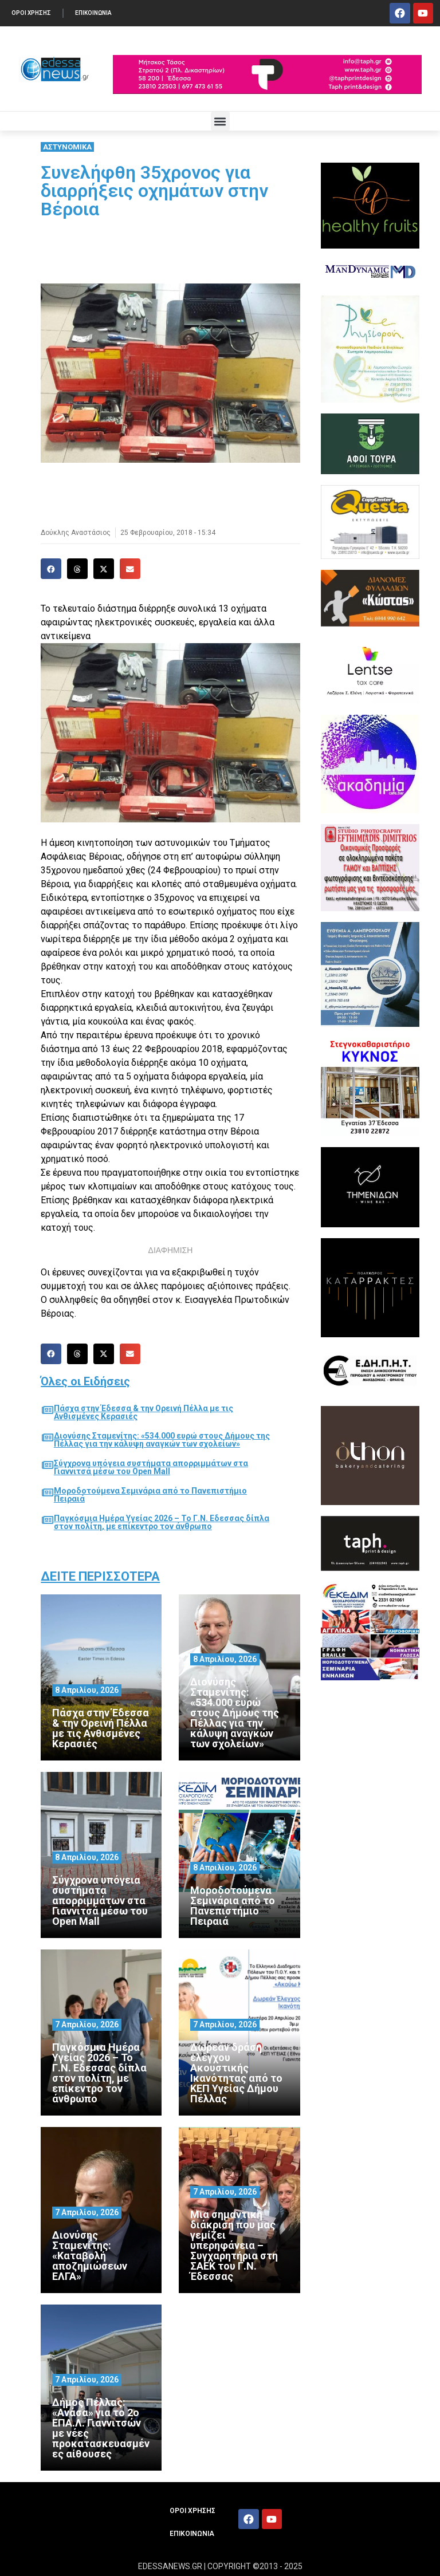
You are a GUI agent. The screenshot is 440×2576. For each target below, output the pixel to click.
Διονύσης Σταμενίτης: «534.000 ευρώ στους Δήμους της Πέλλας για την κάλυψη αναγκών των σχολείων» (162, 1439)
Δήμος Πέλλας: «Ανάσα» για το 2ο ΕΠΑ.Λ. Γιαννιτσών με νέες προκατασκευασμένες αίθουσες (101, 2428)
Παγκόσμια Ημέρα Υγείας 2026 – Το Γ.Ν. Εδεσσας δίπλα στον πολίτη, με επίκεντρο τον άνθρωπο (161, 1522)
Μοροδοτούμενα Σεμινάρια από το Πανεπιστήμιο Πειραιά (150, 1494)
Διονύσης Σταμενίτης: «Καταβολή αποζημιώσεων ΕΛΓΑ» (89, 2255)
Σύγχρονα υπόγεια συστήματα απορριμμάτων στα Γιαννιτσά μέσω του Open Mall (151, 1467)
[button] (220, 121)
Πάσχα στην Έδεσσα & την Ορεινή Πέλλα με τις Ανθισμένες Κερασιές (143, 1412)
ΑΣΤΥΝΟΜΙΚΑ (67, 147)
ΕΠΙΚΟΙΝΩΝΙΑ (93, 13)
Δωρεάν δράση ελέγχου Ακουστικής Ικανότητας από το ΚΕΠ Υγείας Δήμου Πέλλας (236, 2073)
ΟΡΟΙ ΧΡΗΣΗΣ (31, 13)
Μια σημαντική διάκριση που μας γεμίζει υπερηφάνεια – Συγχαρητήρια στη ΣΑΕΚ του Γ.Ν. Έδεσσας (234, 2245)
